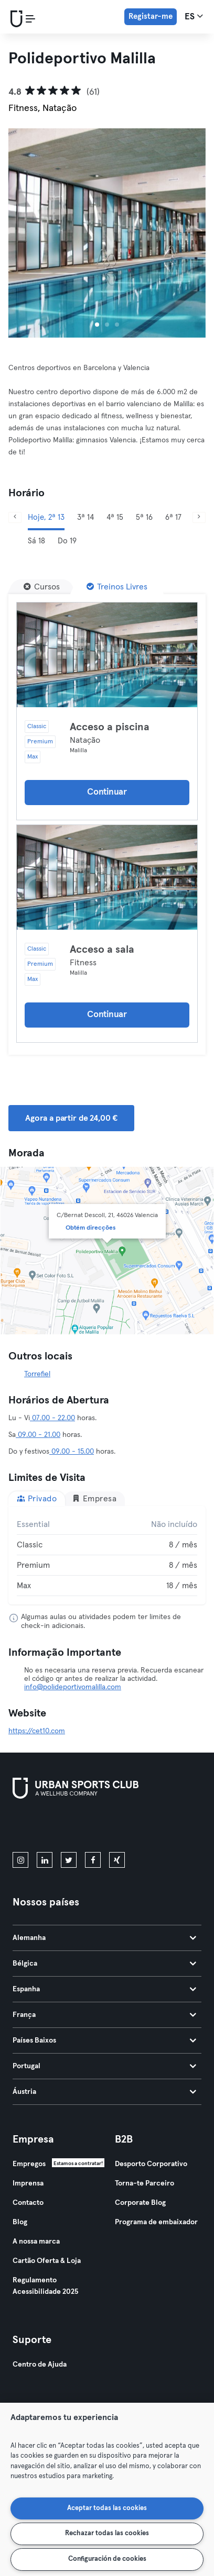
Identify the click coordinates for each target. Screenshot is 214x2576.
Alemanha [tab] (104, 1938)
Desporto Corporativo (151, 2164)
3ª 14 (85, 517)
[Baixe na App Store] (48, 1827)
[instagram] (20, 1860)
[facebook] (93, 1860)
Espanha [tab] (104, 1989)
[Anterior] (15, 517)
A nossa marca (36, 2241)
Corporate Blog (140, 2202)
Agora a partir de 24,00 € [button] (71, 1118)
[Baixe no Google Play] (125, 1827)
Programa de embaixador (156, 2222)
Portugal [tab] (104, 2066)
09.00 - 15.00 (71, 1451)
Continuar (106, 792)
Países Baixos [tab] (104, 2040)
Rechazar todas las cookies (107, 2533)
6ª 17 (173, 517)
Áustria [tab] (104, 2092)
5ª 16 (144, 517)
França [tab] (104, 2015)
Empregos (29, 2164)
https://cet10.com (36, 1731)
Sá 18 (36, 541)
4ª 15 (114, 517)
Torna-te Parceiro (144, 2183)
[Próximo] (199, 517)
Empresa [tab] (94, 1498)
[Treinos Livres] (117, 586)
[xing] (117, 1860)
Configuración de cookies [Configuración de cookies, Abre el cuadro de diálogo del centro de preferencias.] (107, 2559)
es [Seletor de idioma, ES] (194, 16)
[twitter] (69, 1860)
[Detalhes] (107, 655)
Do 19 (67, 541)
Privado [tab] (37, 1498)
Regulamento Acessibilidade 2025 (45, 2286)
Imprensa (28, 2183)
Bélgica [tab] (104, 1963)
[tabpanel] (107, 1555)
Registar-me (151, 16)
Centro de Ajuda (40, 2364)
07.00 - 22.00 (52, 1418)
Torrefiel (37, 1374)
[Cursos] (41, 586)
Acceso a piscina (109, 727)
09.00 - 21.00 (38, 1434)
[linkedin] (44, 1860)
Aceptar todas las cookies (107, 2508)
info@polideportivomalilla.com (72, 1687)
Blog (20, 2222)
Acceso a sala (102, 949)
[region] (107, 2489)
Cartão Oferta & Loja (47, 2261)
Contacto (28, 2202)
